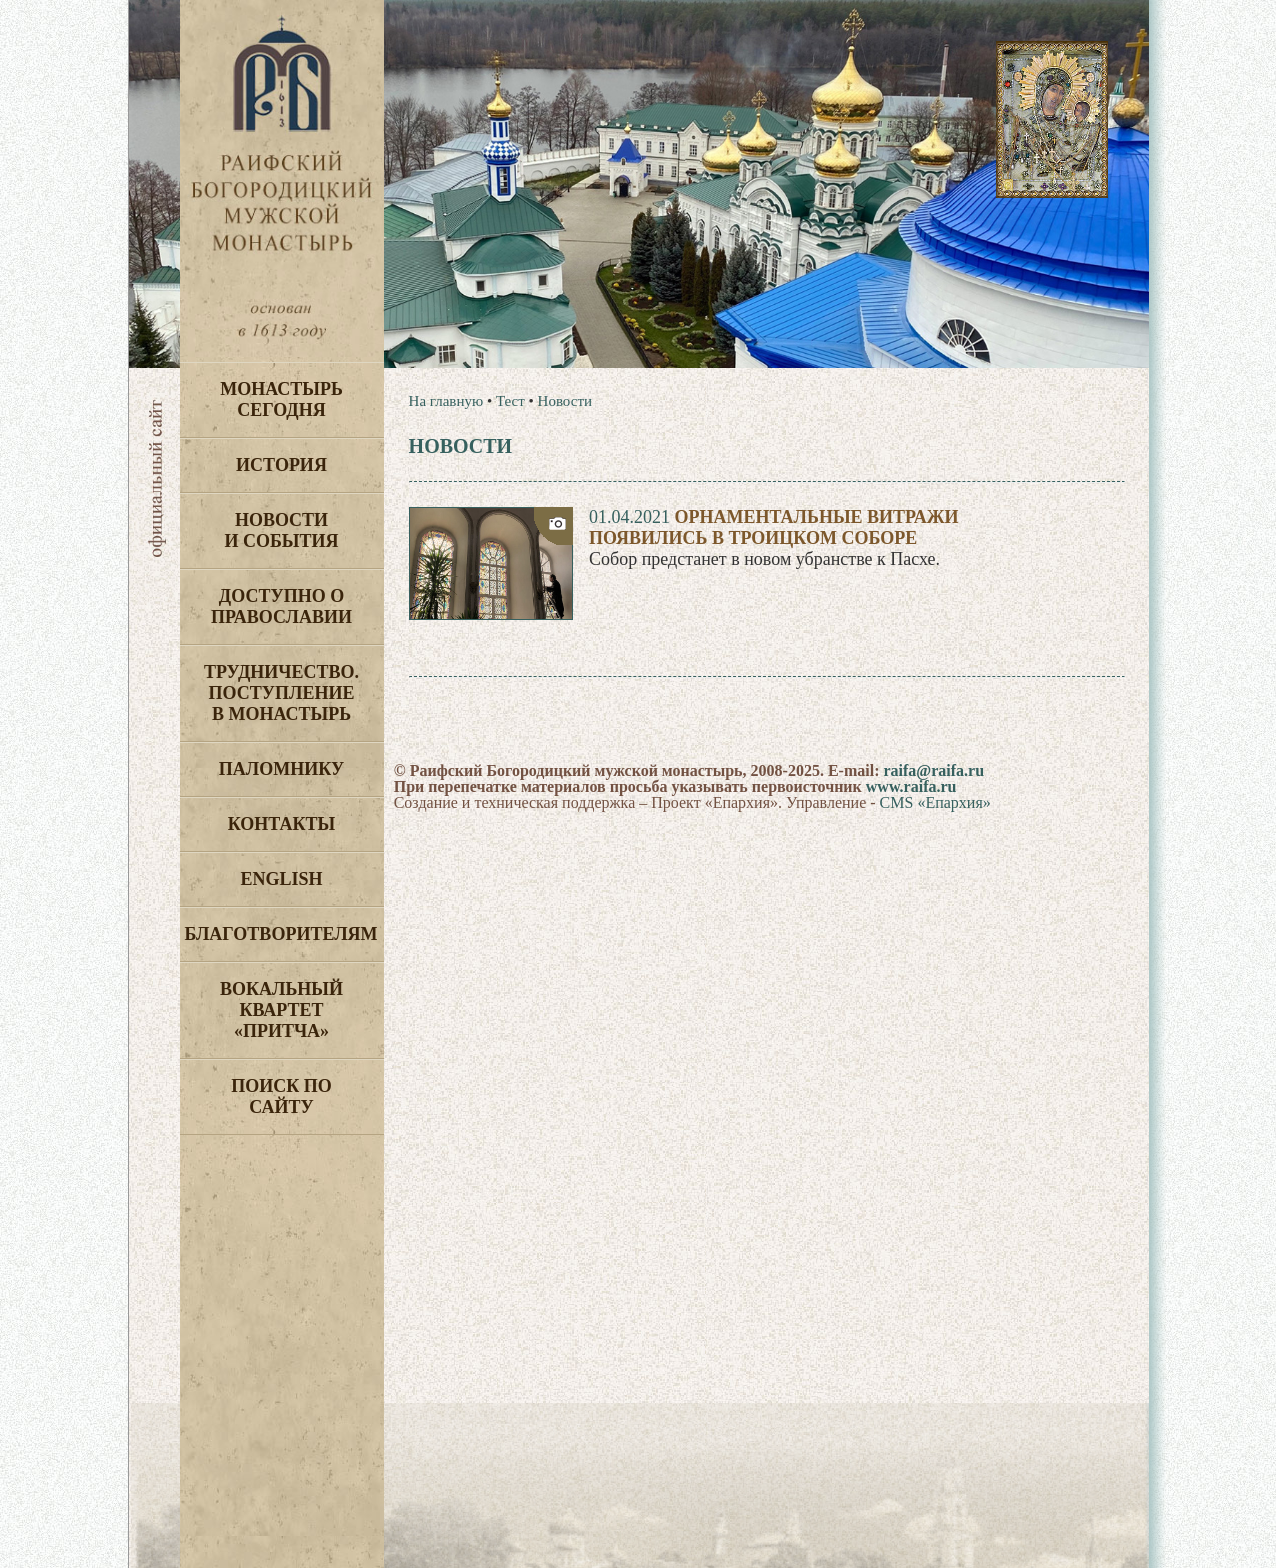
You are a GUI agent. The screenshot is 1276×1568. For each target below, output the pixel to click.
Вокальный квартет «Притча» (281, 1010)
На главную (446, 401)
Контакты (281, 824)
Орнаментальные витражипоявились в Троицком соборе (774, 527)
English (281, 879)
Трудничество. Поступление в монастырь (281, 693)
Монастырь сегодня (281, 399)
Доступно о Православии (281, 606)
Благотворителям (281, 934)
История (281, 465)
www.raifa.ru (911, 786)
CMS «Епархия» (935, 802)
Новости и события (281, 530)
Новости (565, 401)
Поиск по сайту (281, 1096)
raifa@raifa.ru (933, 770)
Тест (510, 401)
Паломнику (281, 769)
